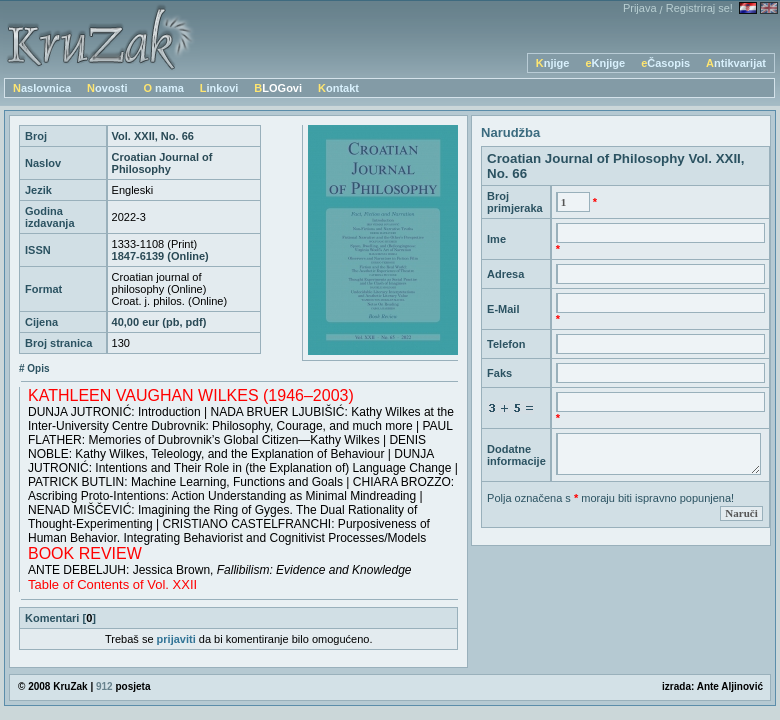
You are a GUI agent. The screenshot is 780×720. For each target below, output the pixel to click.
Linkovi (219, 88)
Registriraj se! (699, 8)
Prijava (640, 8)
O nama (163, 88)
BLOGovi (278, 88)
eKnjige (605, 63)
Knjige (553, 63)
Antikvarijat (736, 63)
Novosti (107, 88)
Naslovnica (42, 88)
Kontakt (338, 88)
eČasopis (665, 63)
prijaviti (176, 639)
